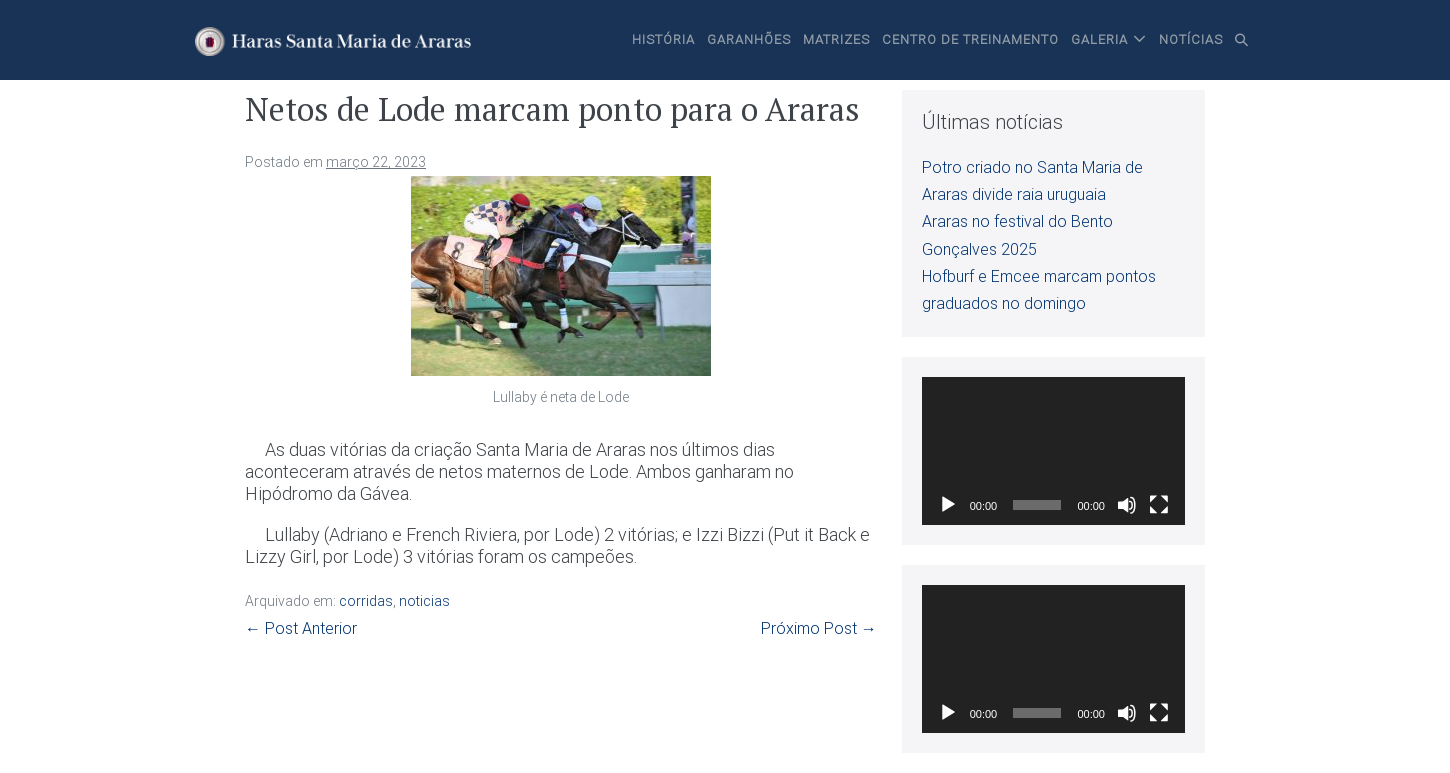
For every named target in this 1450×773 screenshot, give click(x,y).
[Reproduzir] (948, 505)
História (663, 39)
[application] (1053, 451)
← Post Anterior (301, 628)
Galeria (1099, 39)
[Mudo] (1127, 505)
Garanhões (749, 39)
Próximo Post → (819, 628)
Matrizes (836, 39)
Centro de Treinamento (970, 39)
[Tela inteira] (1159, 505)
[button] (1242, 40)
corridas (366, 601)
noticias (424, 601)
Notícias (1191, 39)
